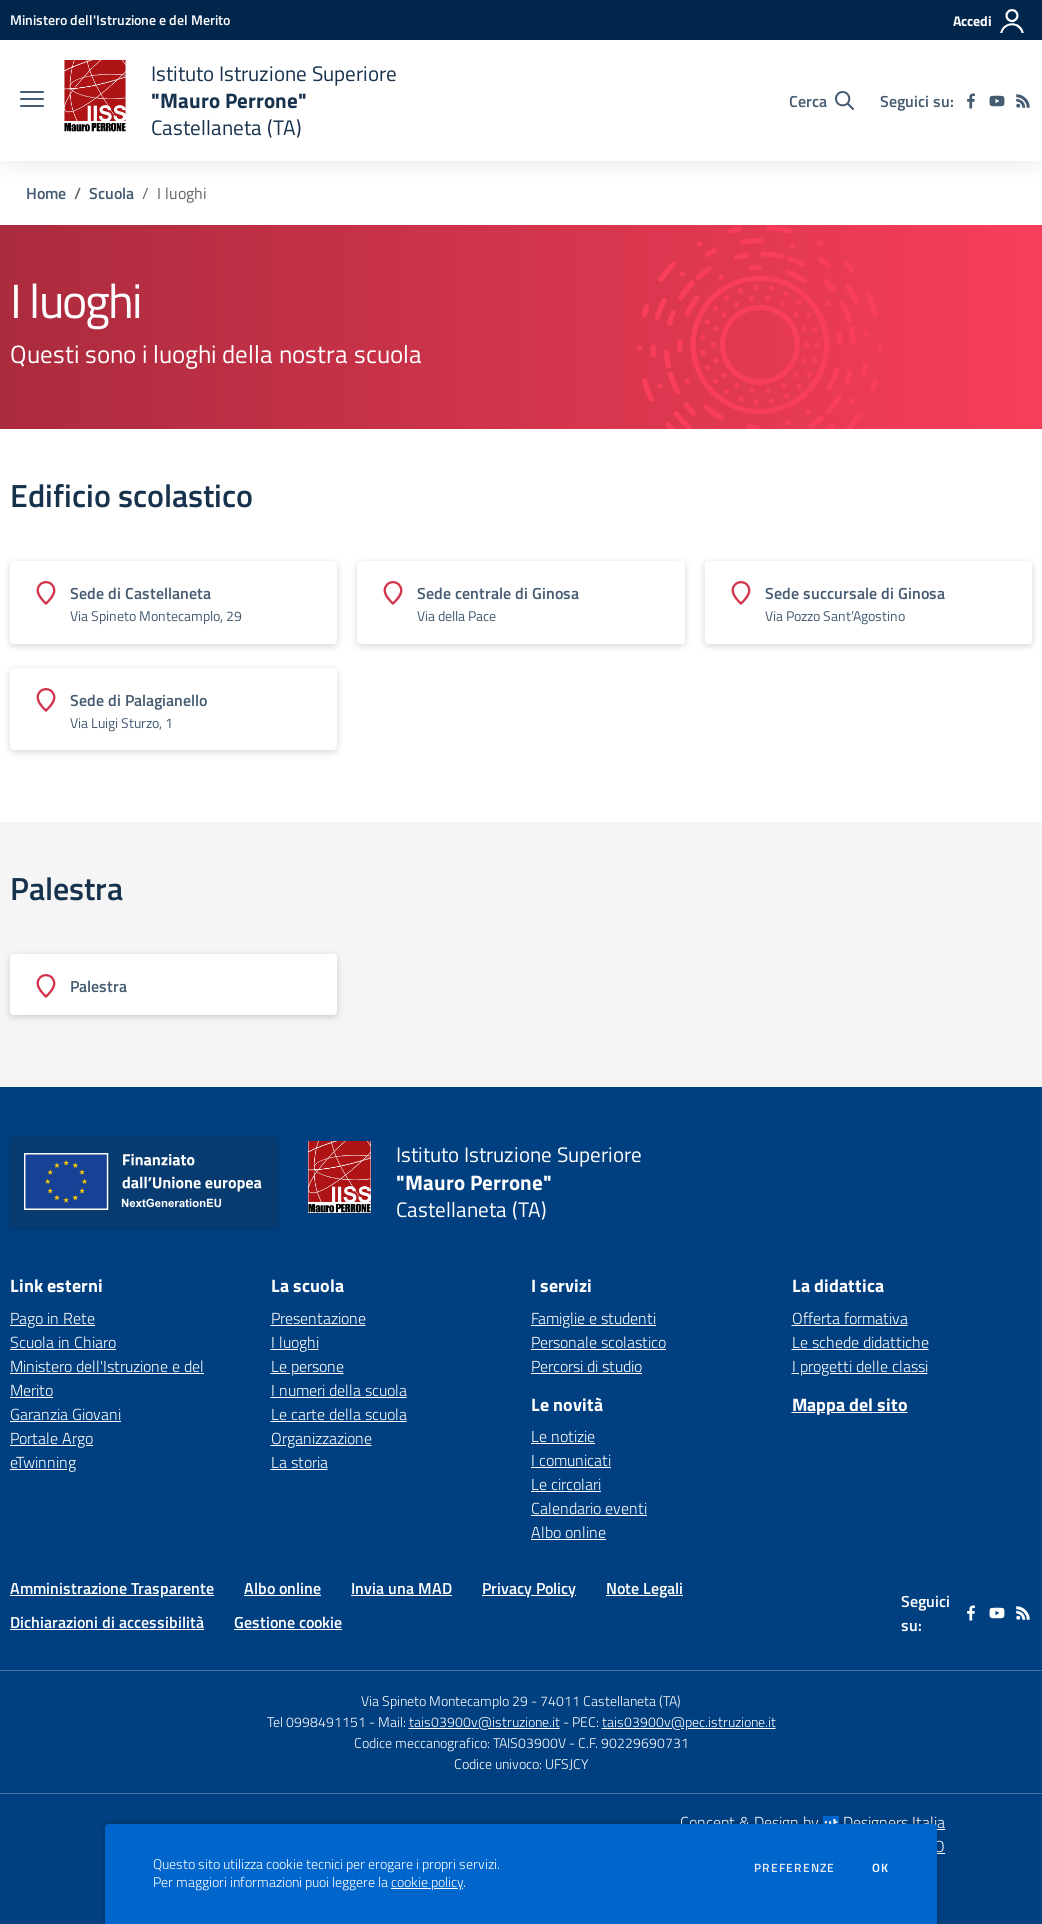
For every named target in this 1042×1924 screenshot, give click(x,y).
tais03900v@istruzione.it (484, 1721)
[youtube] (997, 101)
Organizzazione (321, 1438)
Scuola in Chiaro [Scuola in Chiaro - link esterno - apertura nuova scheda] (63, 1342)
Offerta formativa (850, 1318)
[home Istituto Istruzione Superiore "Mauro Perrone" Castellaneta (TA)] (230, 100)
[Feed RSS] (1023, 101)
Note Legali (644, 1588)
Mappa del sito (850, 1404)
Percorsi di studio (586, 1366)
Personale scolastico (598, 1342)
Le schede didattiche (860, 1342)
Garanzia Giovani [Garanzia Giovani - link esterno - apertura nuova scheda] (65, 1414)
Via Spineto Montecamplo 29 (444, 1700)
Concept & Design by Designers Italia (812, 1822)
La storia (299, 1462)
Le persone (307, 1366)
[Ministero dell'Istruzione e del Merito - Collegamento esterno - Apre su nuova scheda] (120, 19)
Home (46, 193)
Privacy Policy (529, 1588)
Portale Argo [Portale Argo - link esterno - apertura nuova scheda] (51, 1438)
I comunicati (571, 1460)
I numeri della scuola (339, 1390)
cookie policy (427, 1882)
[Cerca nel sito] (821, 101)
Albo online (568, 1532)
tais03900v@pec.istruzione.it (689, 1721)
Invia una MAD (401, 1588)
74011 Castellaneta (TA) (610, 1700)
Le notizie (563, 1436)
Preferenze (794, 1868)
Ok (881, 1868)
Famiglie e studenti (593, 1318)
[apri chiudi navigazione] (32, 101)
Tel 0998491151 (318, 1721)
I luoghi (295, 1342)
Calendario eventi (589, 1508)
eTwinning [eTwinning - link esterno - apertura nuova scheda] (43, 1462)
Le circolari (566, 1484)
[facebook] (971, 101)
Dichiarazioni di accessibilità (107, 1622)
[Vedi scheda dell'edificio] (173, 602)
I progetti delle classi (860, 1366)
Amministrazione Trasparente (112, 1588)
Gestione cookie (288, 1622)
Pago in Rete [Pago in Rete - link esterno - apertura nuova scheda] (52, 1318)
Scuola (111, 193)
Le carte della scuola (339, 1414)
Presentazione (318, 1318)
